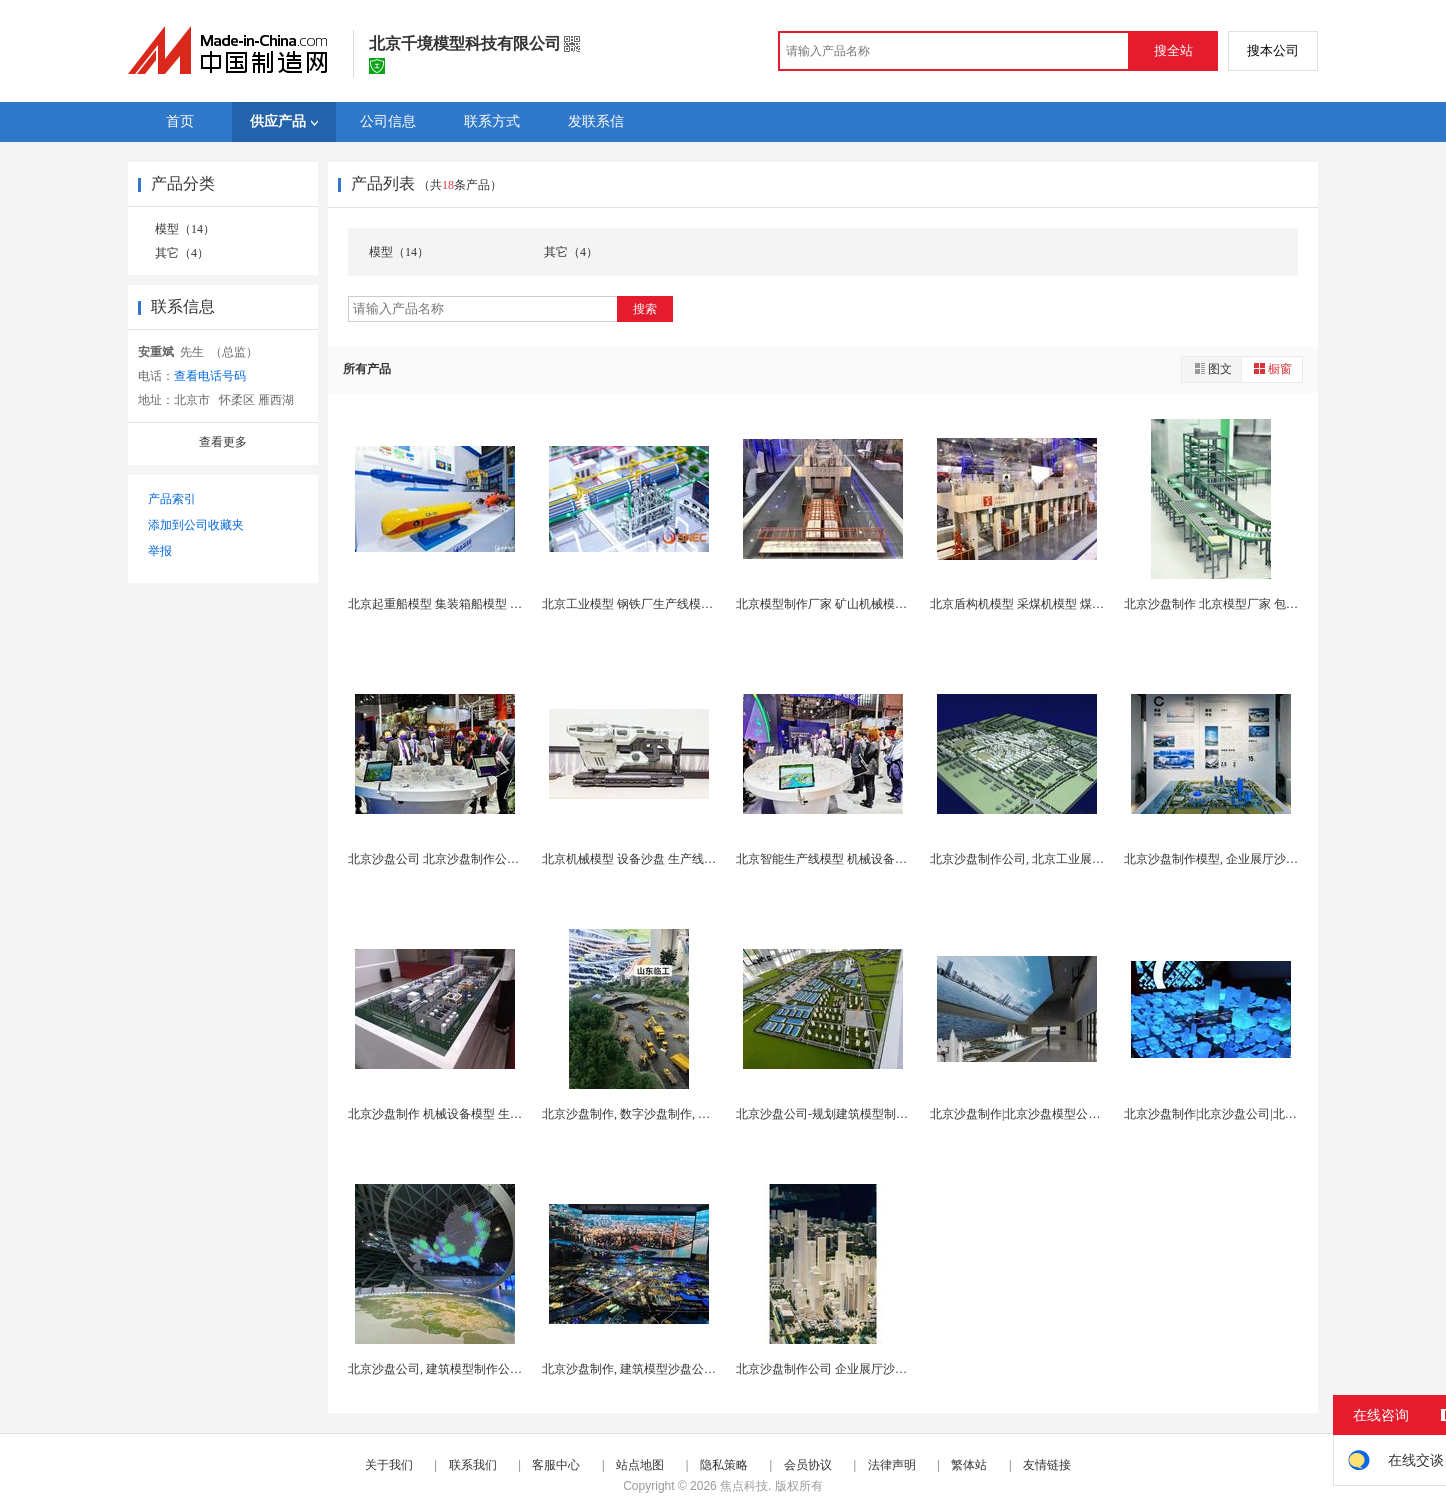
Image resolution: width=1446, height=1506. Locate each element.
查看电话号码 (210, 376)
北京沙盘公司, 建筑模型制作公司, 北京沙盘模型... (478, 1369)
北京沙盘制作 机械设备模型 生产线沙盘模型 (465, 1114)
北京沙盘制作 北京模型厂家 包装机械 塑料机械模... (1259, 604)
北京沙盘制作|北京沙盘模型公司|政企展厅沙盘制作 (1064, 1114)
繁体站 (969, 1465)
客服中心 (556, 1465)
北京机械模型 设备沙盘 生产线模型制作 (647, 859)
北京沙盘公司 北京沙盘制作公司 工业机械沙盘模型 (483, 859)
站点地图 (640, 1465)
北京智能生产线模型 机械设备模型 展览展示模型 (865, 859)
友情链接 (1047, 1465)
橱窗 (1272, 368)
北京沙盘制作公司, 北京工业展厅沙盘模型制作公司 (1065, 859)
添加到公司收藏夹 (196, 525)
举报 (160, 551)
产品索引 (172, 499)
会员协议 (808, 1465)
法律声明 (892, 1465)
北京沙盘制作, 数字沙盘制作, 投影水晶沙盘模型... (672, 1114)
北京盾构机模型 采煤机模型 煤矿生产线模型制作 (1059, 604)
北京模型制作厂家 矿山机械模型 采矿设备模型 (859, 604)
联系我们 (473, 1465)
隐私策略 (724, 1465)
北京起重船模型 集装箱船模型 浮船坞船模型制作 (477, 604)
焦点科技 (744, 1486)
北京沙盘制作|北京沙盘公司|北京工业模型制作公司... (1263, 1114)
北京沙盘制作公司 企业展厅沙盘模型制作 (845, 1369)
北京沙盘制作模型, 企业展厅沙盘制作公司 (1235, 859)
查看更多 (223, 442)
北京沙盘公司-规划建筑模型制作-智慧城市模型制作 (872, 1114)
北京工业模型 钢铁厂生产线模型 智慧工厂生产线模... (681, 604)
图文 (1212, 368)
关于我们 (389, 1465)
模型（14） (185, 229)
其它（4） (182, 253)
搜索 (645, 309)
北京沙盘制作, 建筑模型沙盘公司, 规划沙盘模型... (672, 1369)
